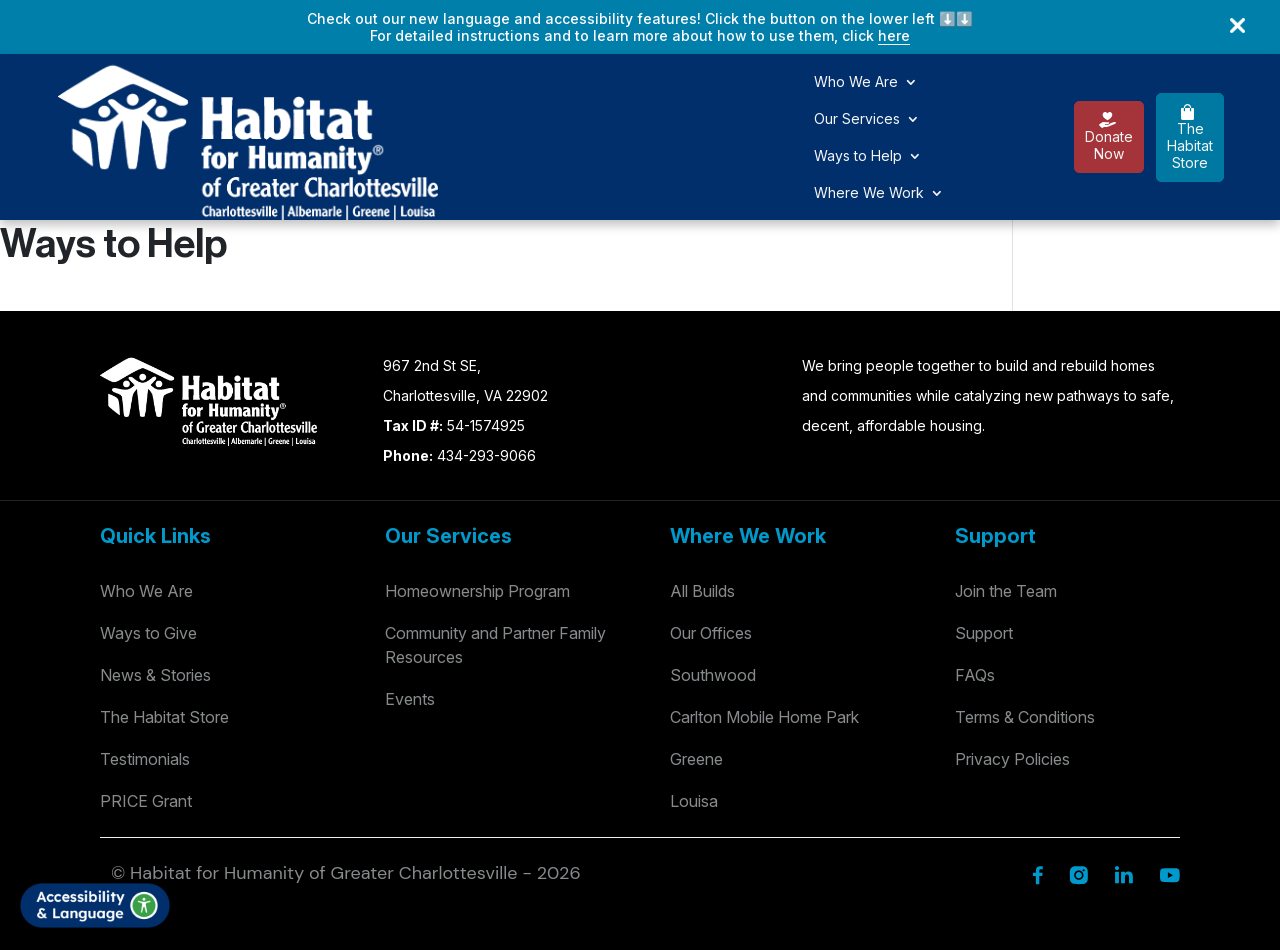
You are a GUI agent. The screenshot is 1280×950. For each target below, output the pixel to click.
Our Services (468, 99)
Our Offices (711, 557)
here (894, 35)
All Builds (702, 515)
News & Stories (155, 599)
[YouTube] (1169, 797)
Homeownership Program (477, 515)
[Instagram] (1078, 797)
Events (410, 623)
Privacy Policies (1012, 683)
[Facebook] (1037, 797)
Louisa (694, 725)
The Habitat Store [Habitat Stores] (164, 641)
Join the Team (1006, 515)
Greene (696, 683)
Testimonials (145, 683)
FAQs (975, 599)
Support (984, 557)
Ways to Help (595, 99)
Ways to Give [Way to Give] (148, 557)
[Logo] (119, 97)
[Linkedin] (1123, 797)
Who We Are (343, 99)
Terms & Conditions (1025, 641)
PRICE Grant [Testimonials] (146, 725)
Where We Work (734, 99)
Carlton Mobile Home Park (764, 641)
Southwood (713, 599)
